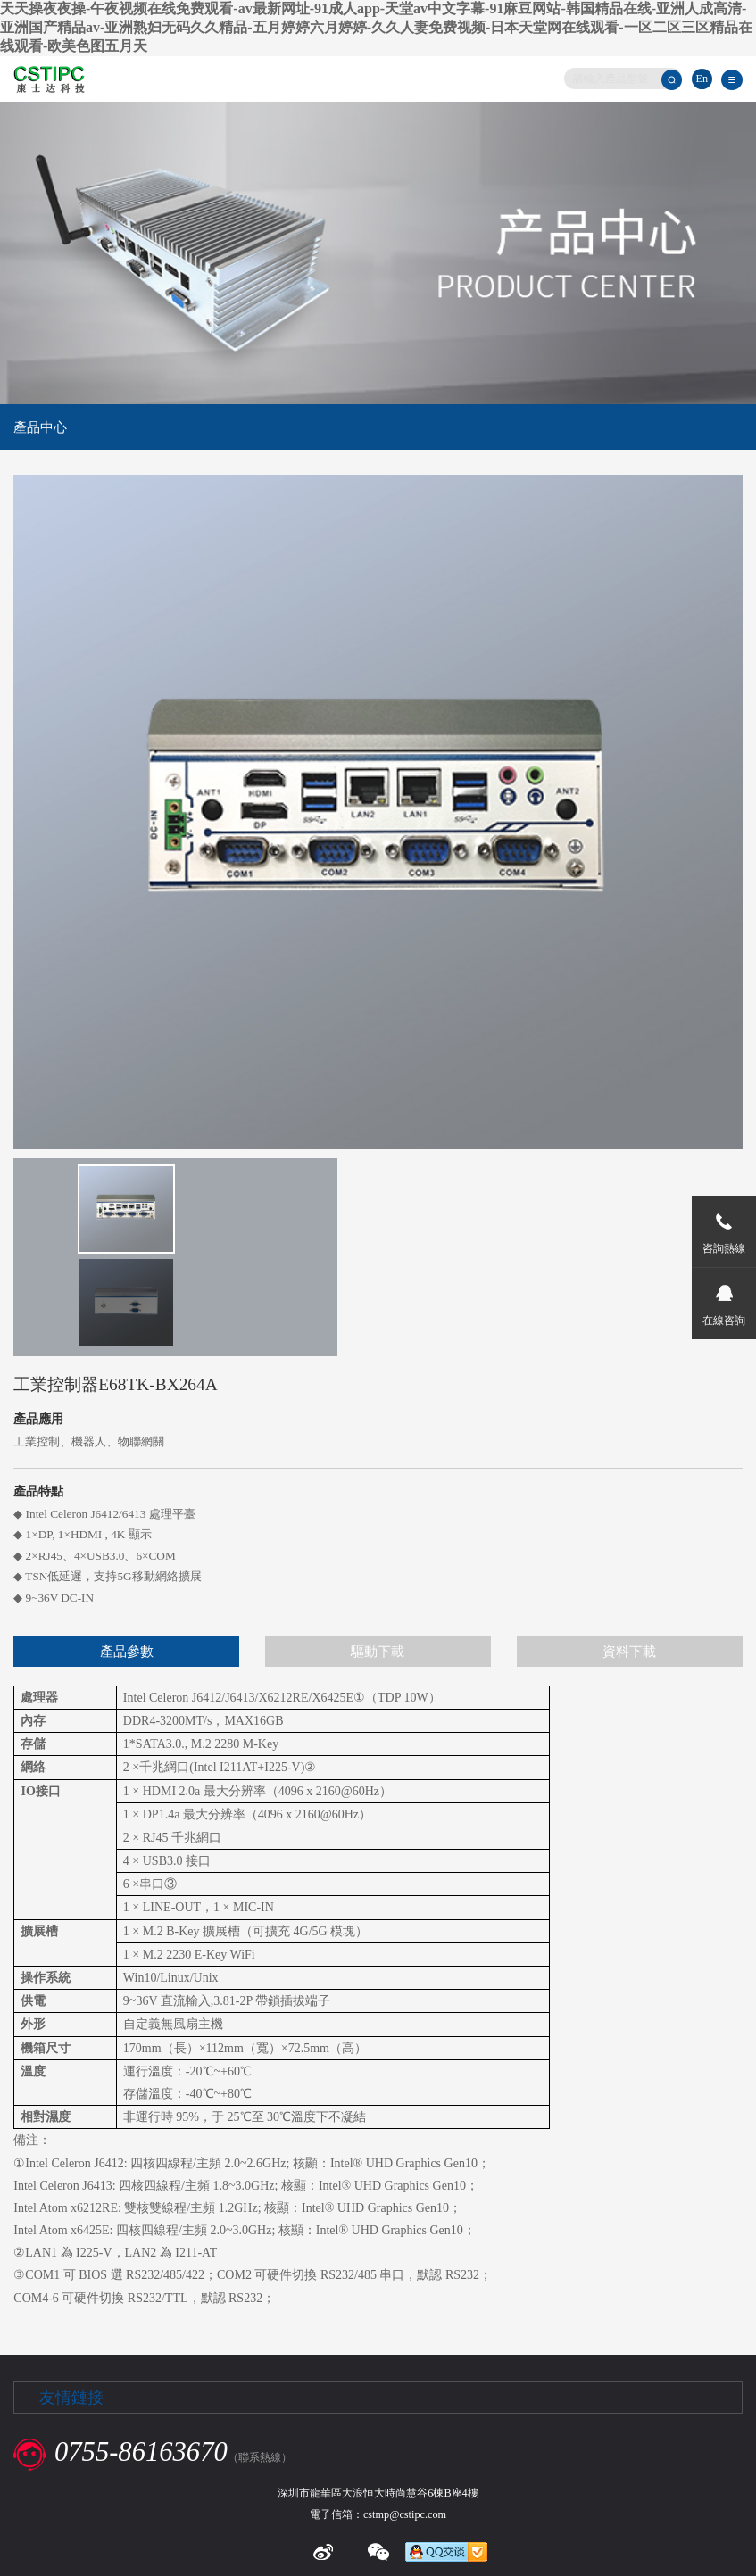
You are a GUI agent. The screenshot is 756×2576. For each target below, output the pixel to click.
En (702, 78)
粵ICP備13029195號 (446, 2501)
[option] (105, 1211)
